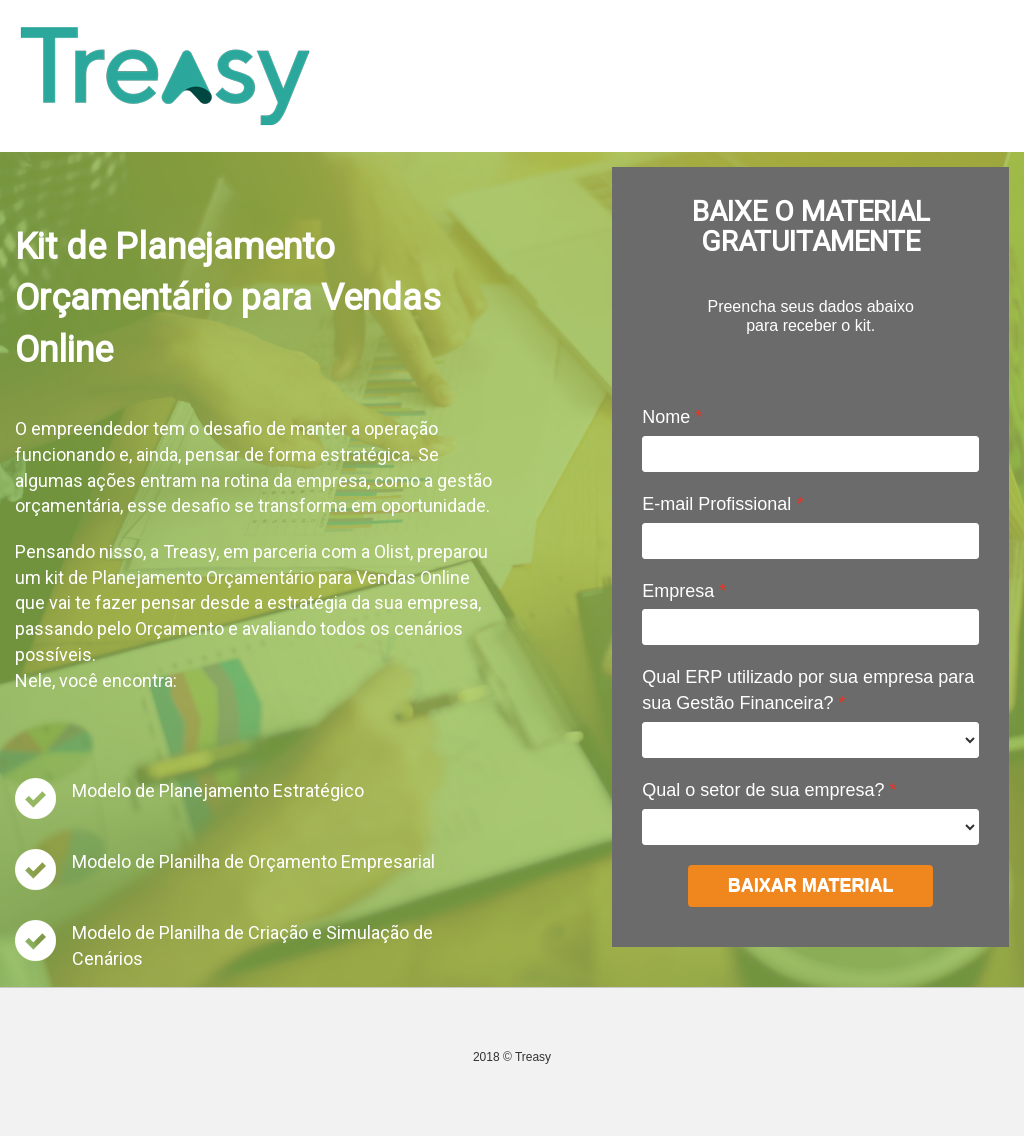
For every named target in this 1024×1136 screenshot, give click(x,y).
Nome (666, 417)
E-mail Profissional (716, 504)
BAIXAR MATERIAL (811, 885)
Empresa (678, 591)
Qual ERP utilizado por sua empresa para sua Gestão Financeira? (808, 690)
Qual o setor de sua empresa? (763, 790)
